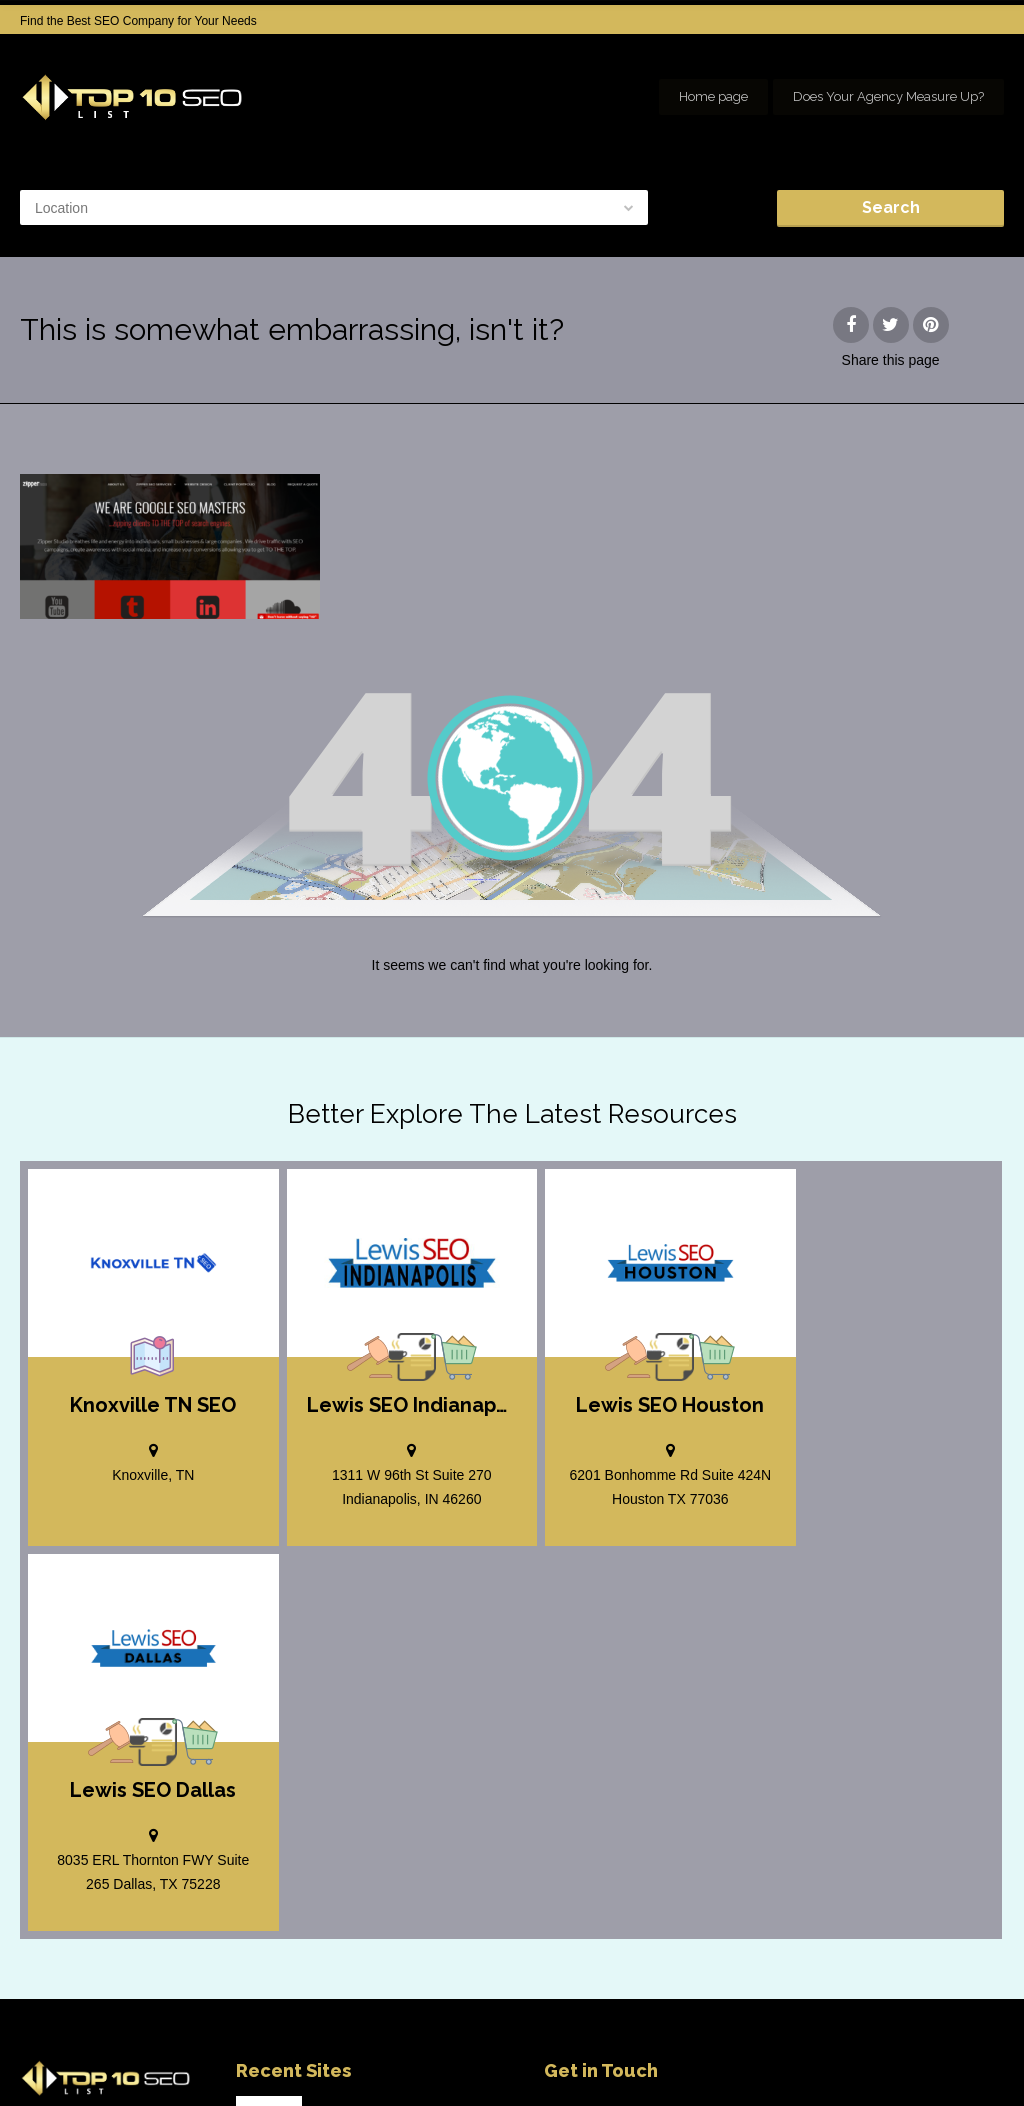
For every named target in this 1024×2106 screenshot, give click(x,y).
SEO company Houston (847, 2056)
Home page (713, 96)
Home (609, 2056)
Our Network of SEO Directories (919, 2076)
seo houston (971, 2056)
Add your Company (705, 2056)
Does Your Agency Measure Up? (888, 96)
